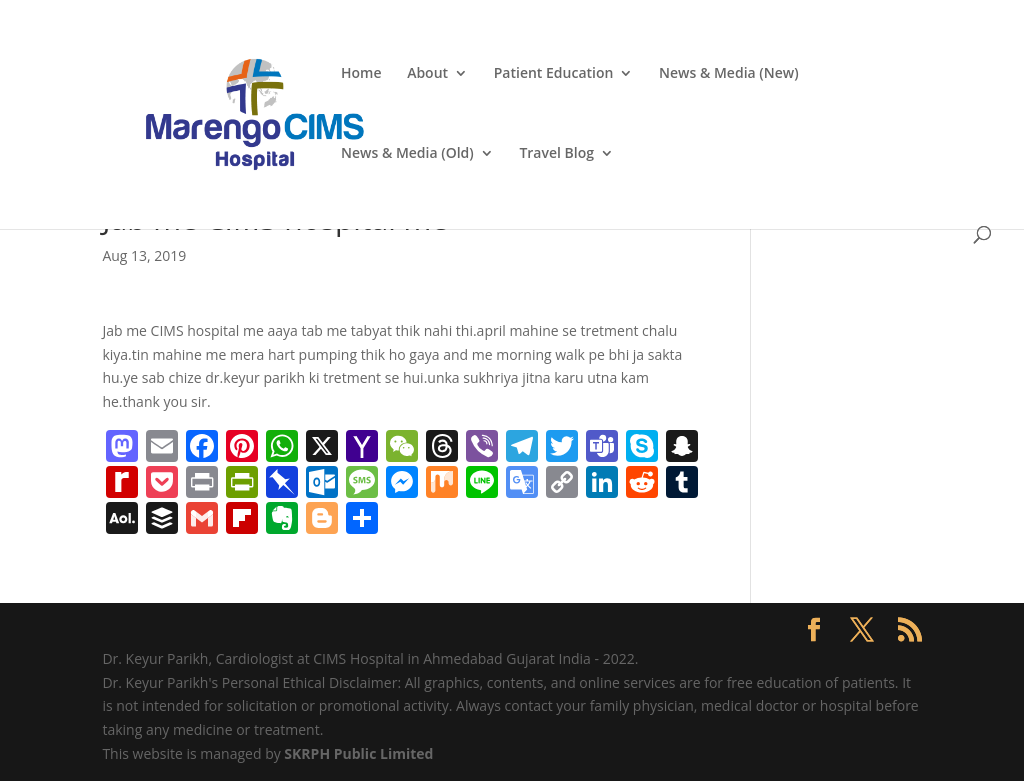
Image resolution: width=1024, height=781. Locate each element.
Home (361, 74)
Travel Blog (556, 154)
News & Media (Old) (407, 154)
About (427, 74)
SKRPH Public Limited (358, 753)
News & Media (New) (729, 74)
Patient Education (554, 74)
